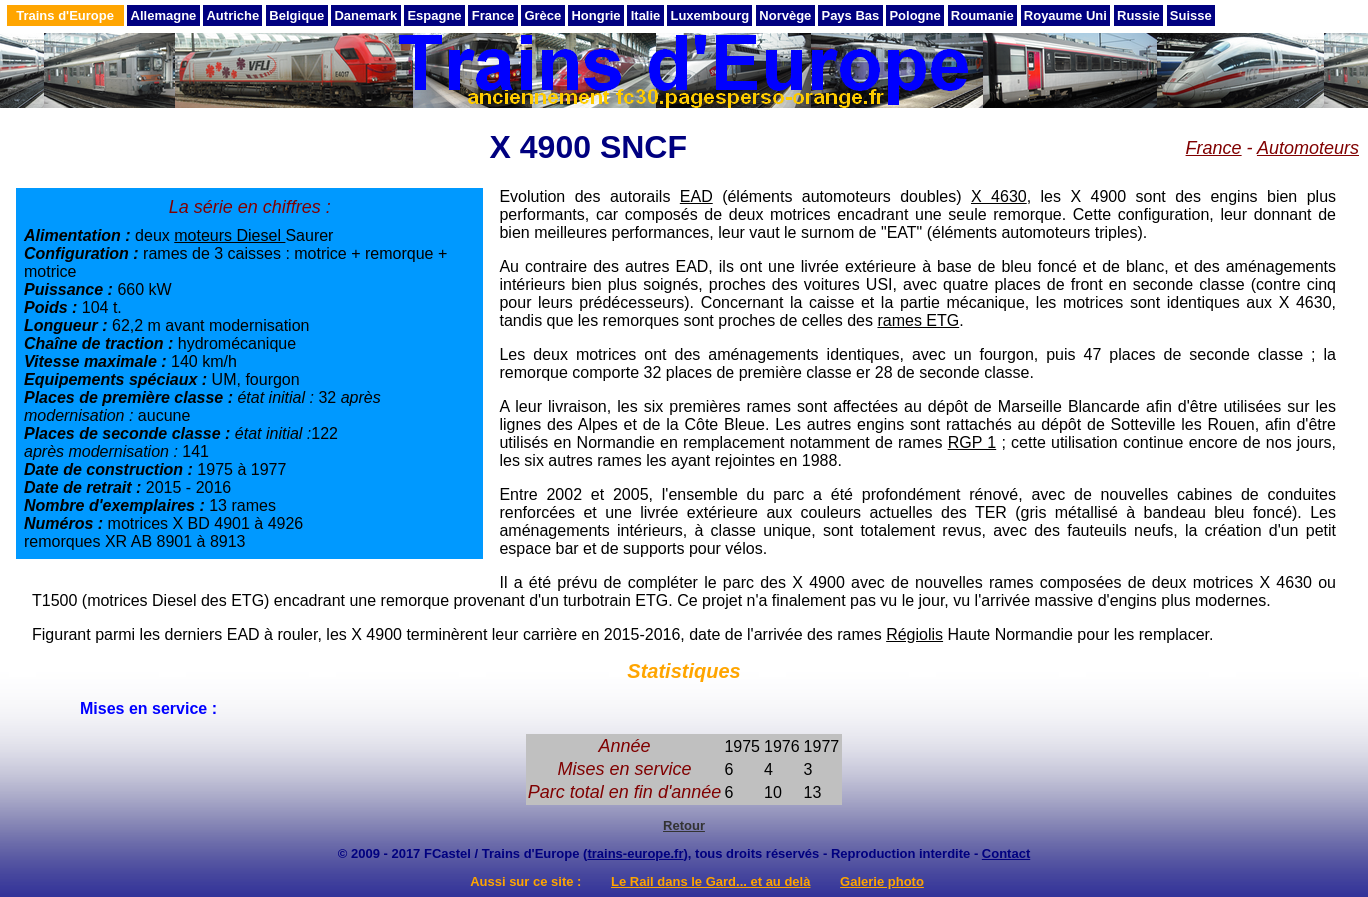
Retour (684, 825)
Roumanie (982, 15)
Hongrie (595, 15)
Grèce (542, 15)
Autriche (232, 15)
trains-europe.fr (635, 853)
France (493, 15)
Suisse (1191, 15)
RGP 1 (972, 442)
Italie (646, 15)
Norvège (785, 15)
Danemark (365, 15)
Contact (1006, 853)
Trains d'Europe (65, 15)
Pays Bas (850, 15)
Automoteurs (1308, 148)
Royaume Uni (1065, 15)
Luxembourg (709, 15)
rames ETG (918, 320)
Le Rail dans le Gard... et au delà (710, 881)
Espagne (434, 15)
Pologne (914, 15)
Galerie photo (882, 881)
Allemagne (164, 15)
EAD (696, 196)
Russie (1138, 15)
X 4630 (999, 196)
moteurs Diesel (229, 235)
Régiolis (914, 634)
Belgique (296, 15)
